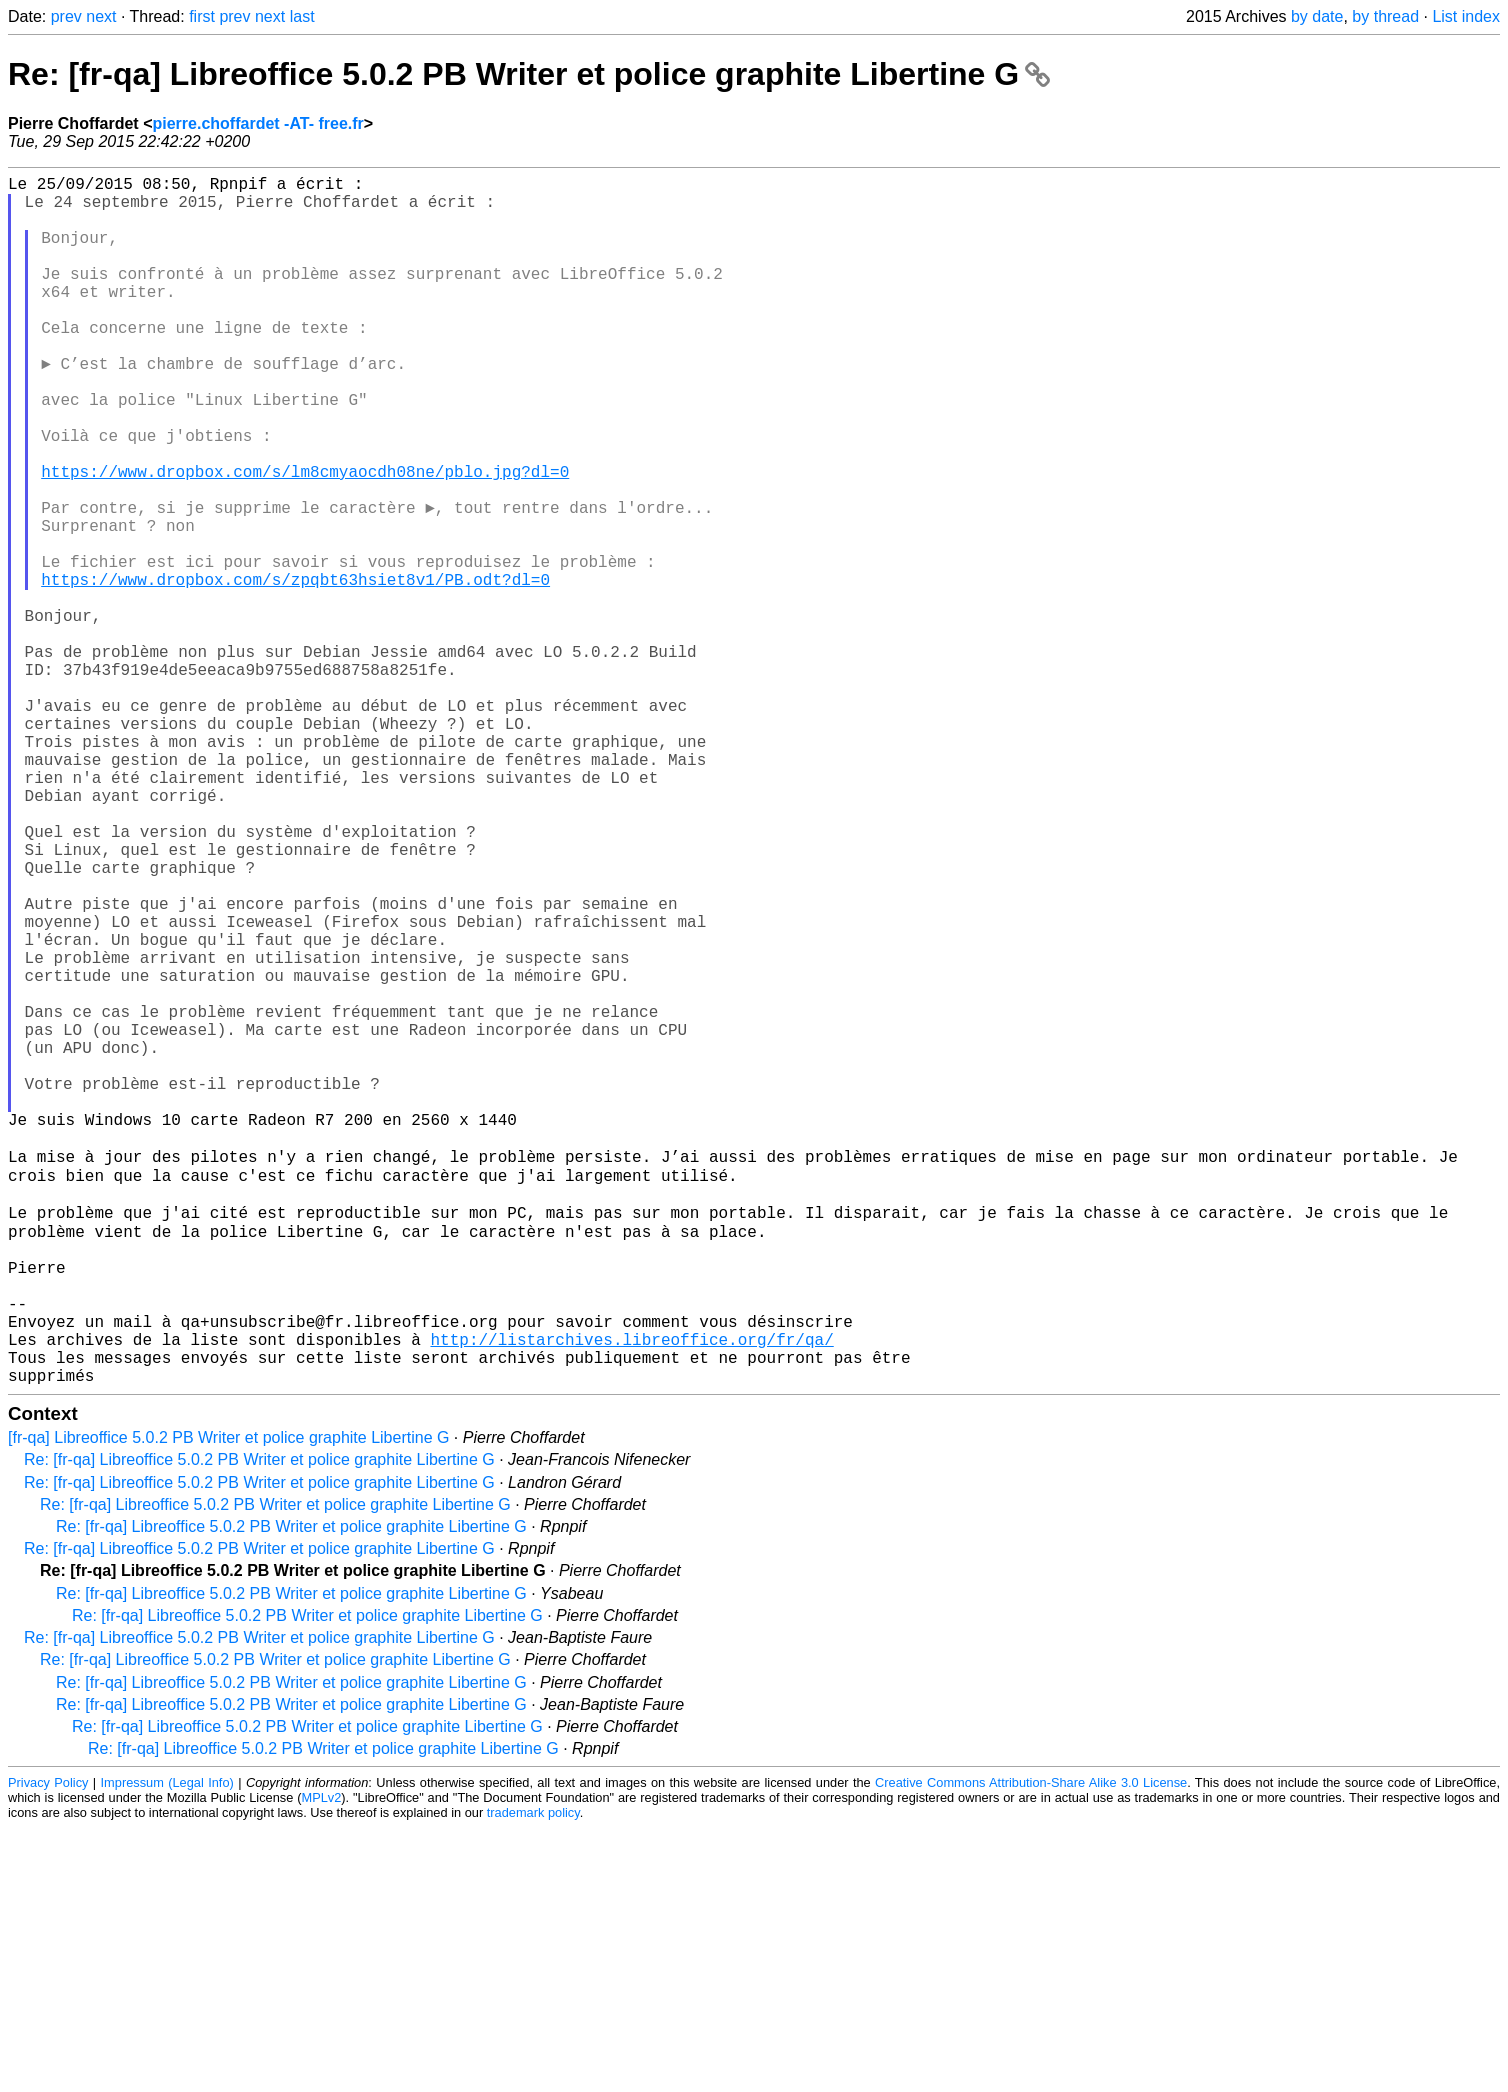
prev (66, 16)
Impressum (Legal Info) (167, 2046)
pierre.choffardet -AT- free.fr (257, 123)
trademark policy (533, 2076)
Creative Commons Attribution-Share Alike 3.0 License (1031, 2046)
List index (1466, 16)
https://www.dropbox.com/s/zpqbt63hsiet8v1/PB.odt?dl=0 (295, 671)
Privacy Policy (48, 2046)
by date (1317, 16)
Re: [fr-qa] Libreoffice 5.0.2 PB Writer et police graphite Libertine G (529, 74)
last (302, 16)
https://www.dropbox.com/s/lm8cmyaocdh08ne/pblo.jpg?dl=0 (305, 539)
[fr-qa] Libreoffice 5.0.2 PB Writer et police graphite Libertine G (228, 1701)
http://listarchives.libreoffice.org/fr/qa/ (631, 1595)
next (101, 16)
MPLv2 (321, 2061)
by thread (1385, 16)
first (202, 16)
